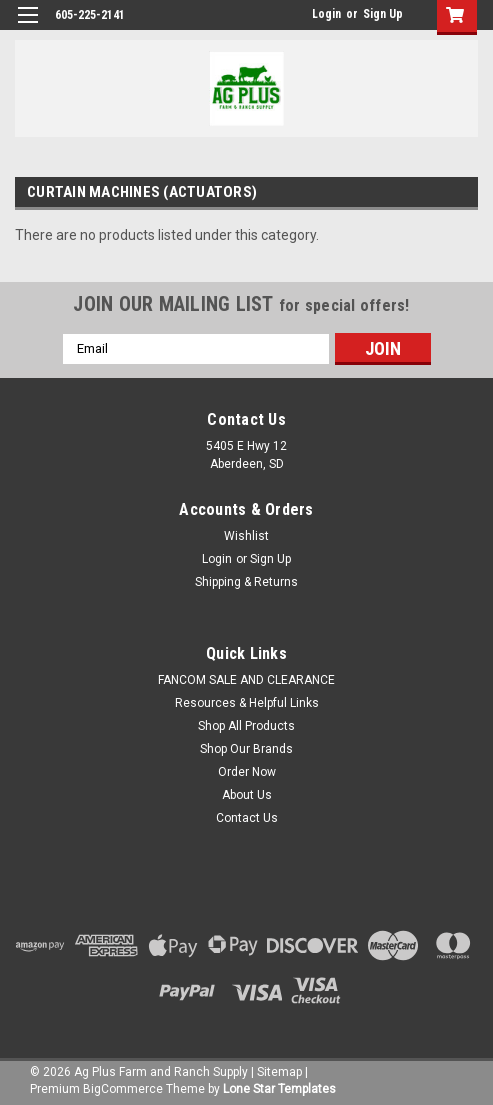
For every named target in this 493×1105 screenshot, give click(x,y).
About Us (247, 795)
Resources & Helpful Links (247, 703)
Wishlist (246, 536)
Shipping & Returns (246, 582)
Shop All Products (246, 726)
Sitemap (279, 1072)
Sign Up (383, 14)
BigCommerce (123, 1089)
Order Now (247, 772)
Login (326, 14)
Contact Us (247, 818)
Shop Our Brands (246, 749)
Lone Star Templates (279, 1089)
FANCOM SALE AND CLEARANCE (246, 680)
